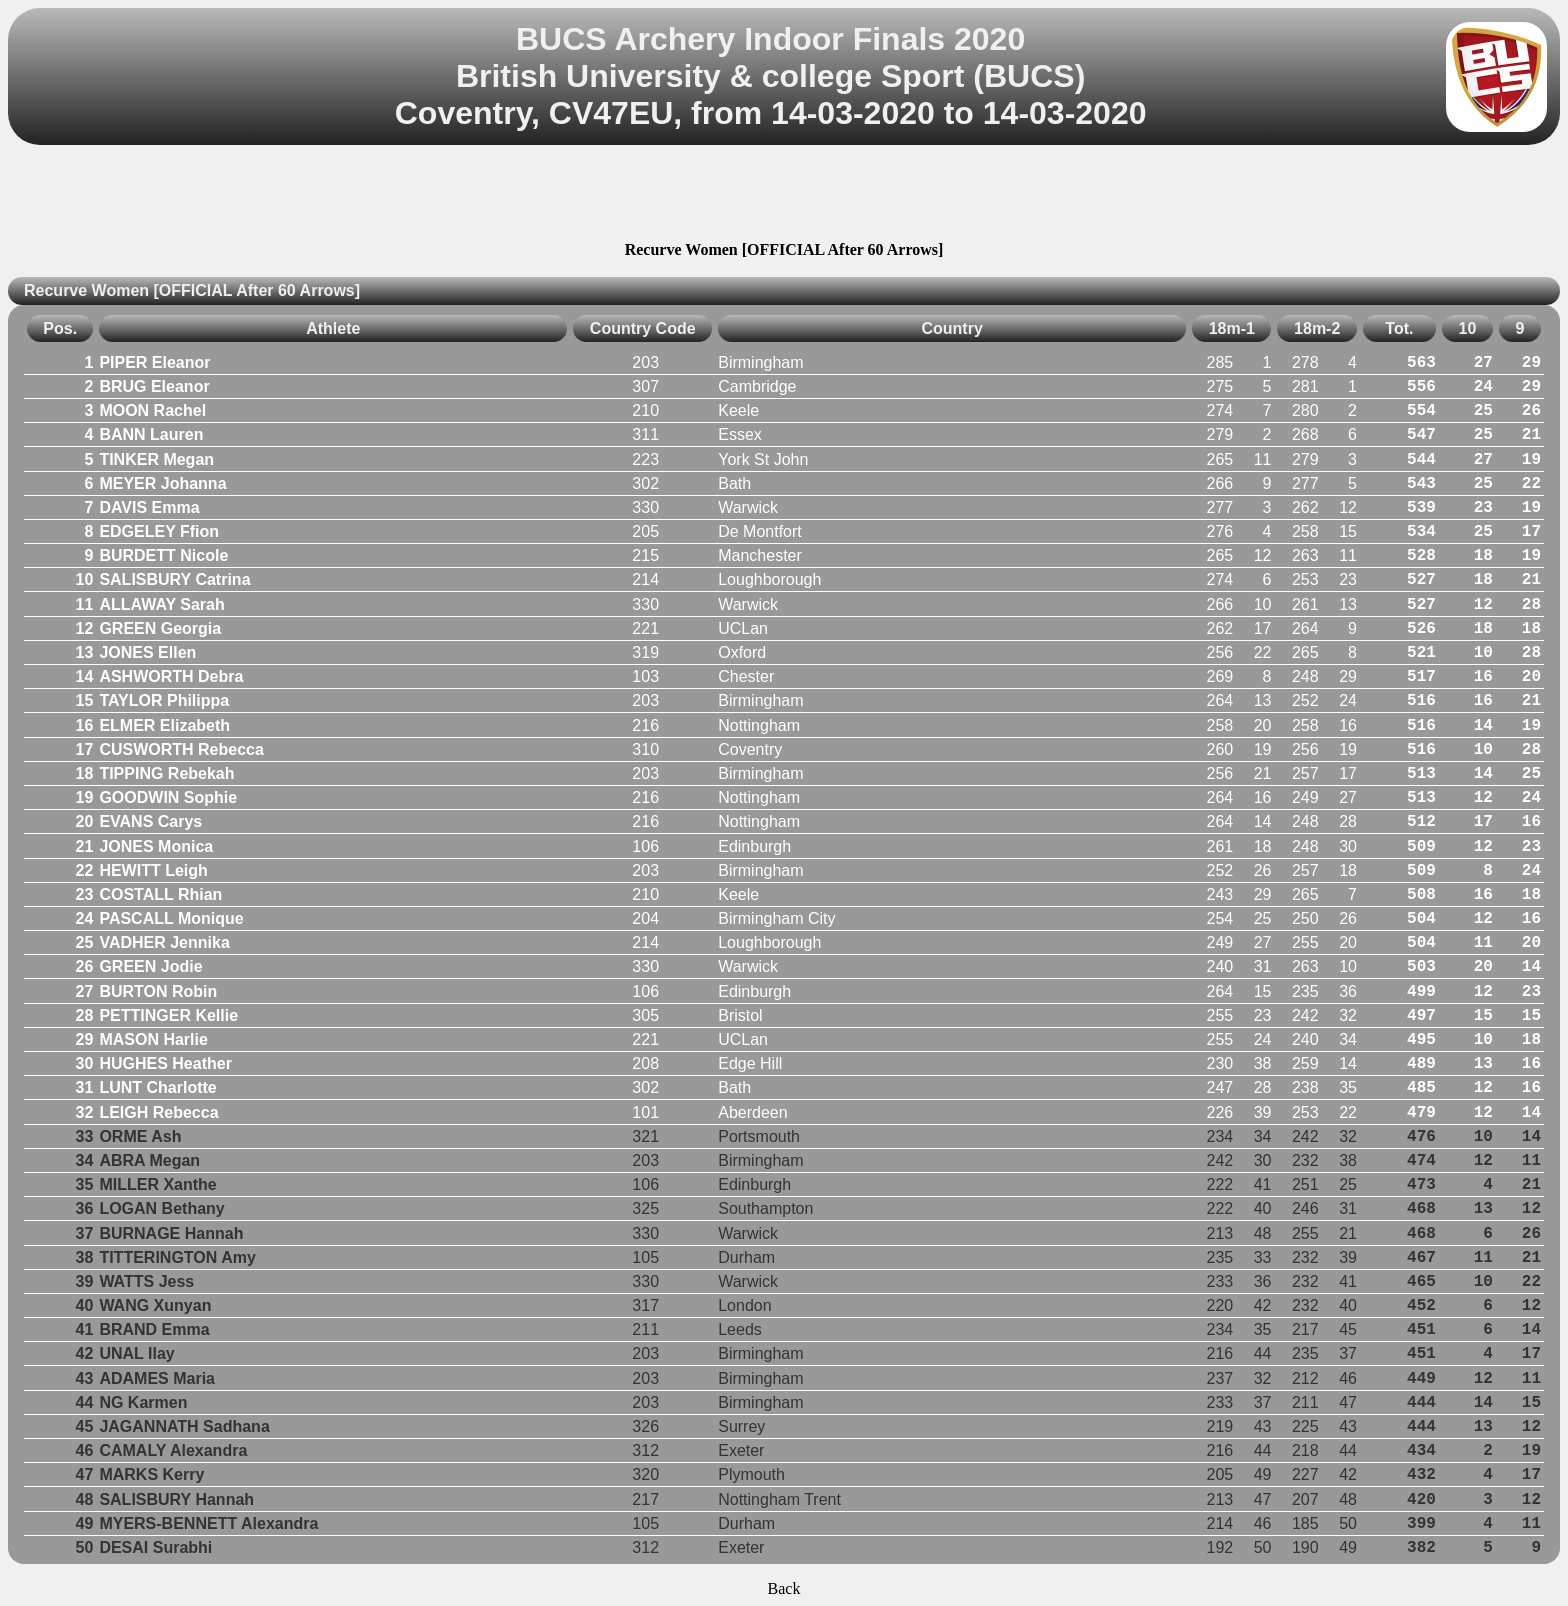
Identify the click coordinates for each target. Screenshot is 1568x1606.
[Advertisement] (784, 196)
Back (784, 1588)
